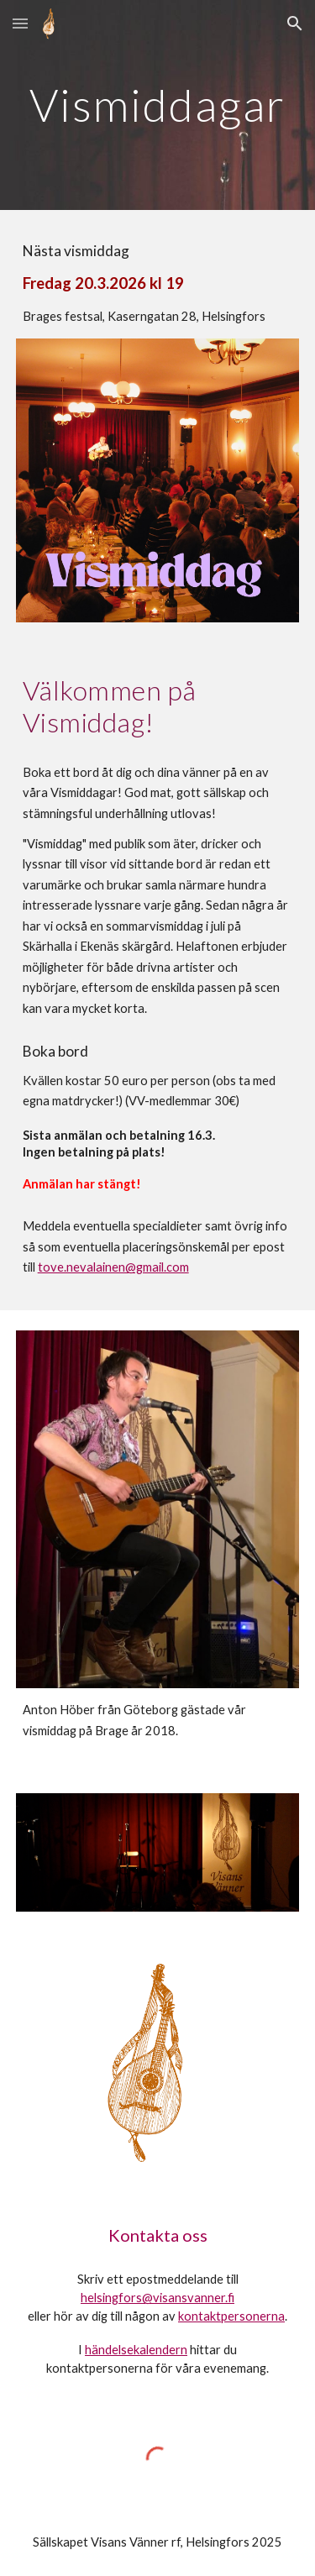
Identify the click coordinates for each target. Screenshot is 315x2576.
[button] (20, 23)
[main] (158, 105)
